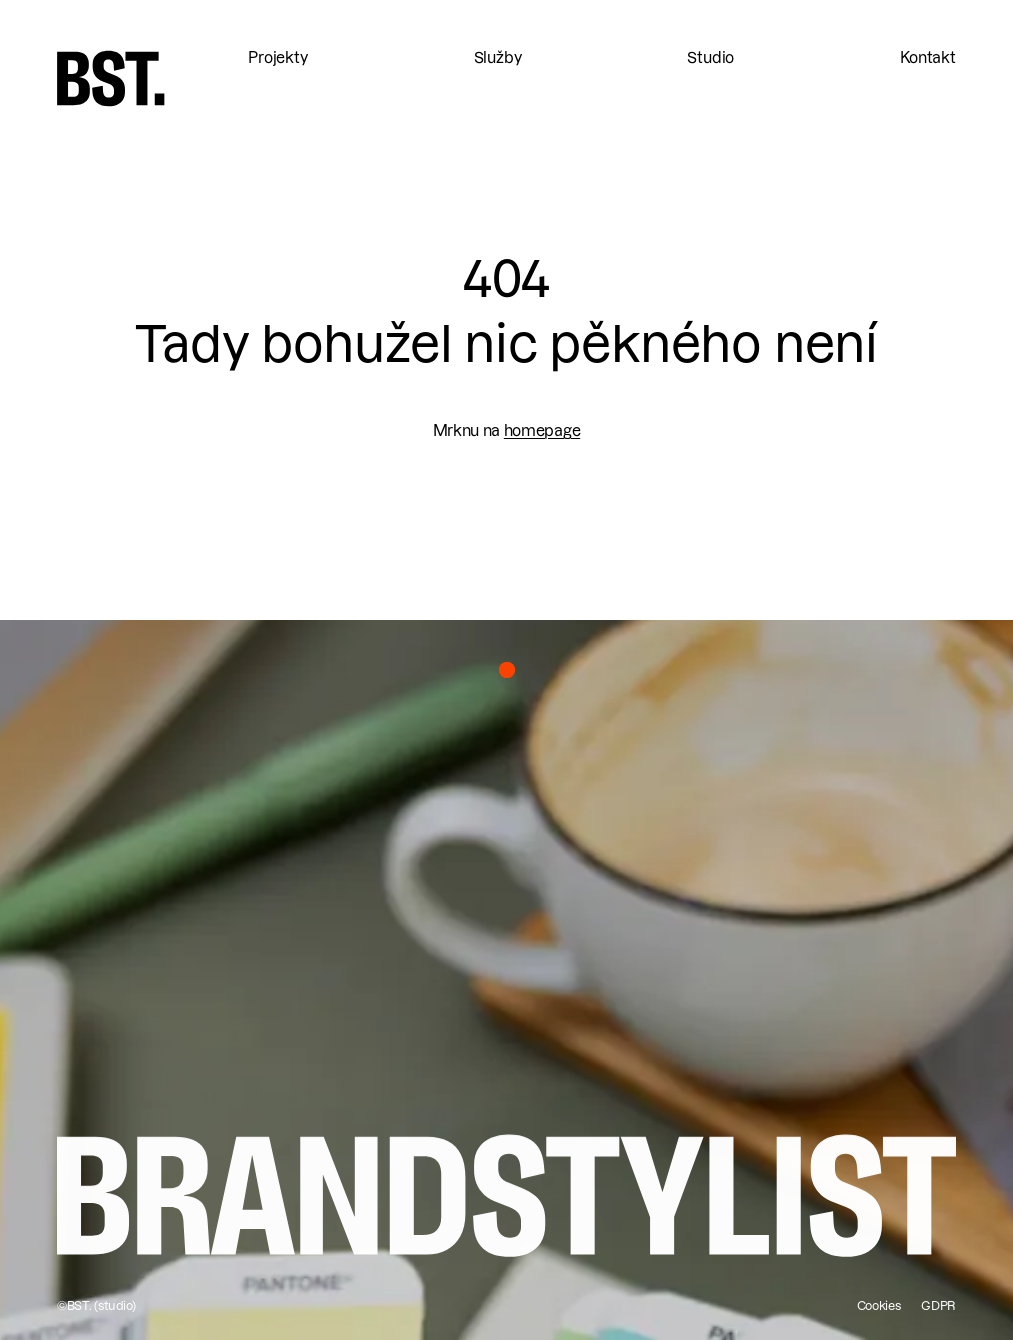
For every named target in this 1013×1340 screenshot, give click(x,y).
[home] (111, 78)
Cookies (879, 1305)
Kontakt (928, 58)
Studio (710, 58)
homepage (542, 430)
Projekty (278, 58)
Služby (498, 58)
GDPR (938, 1305)
